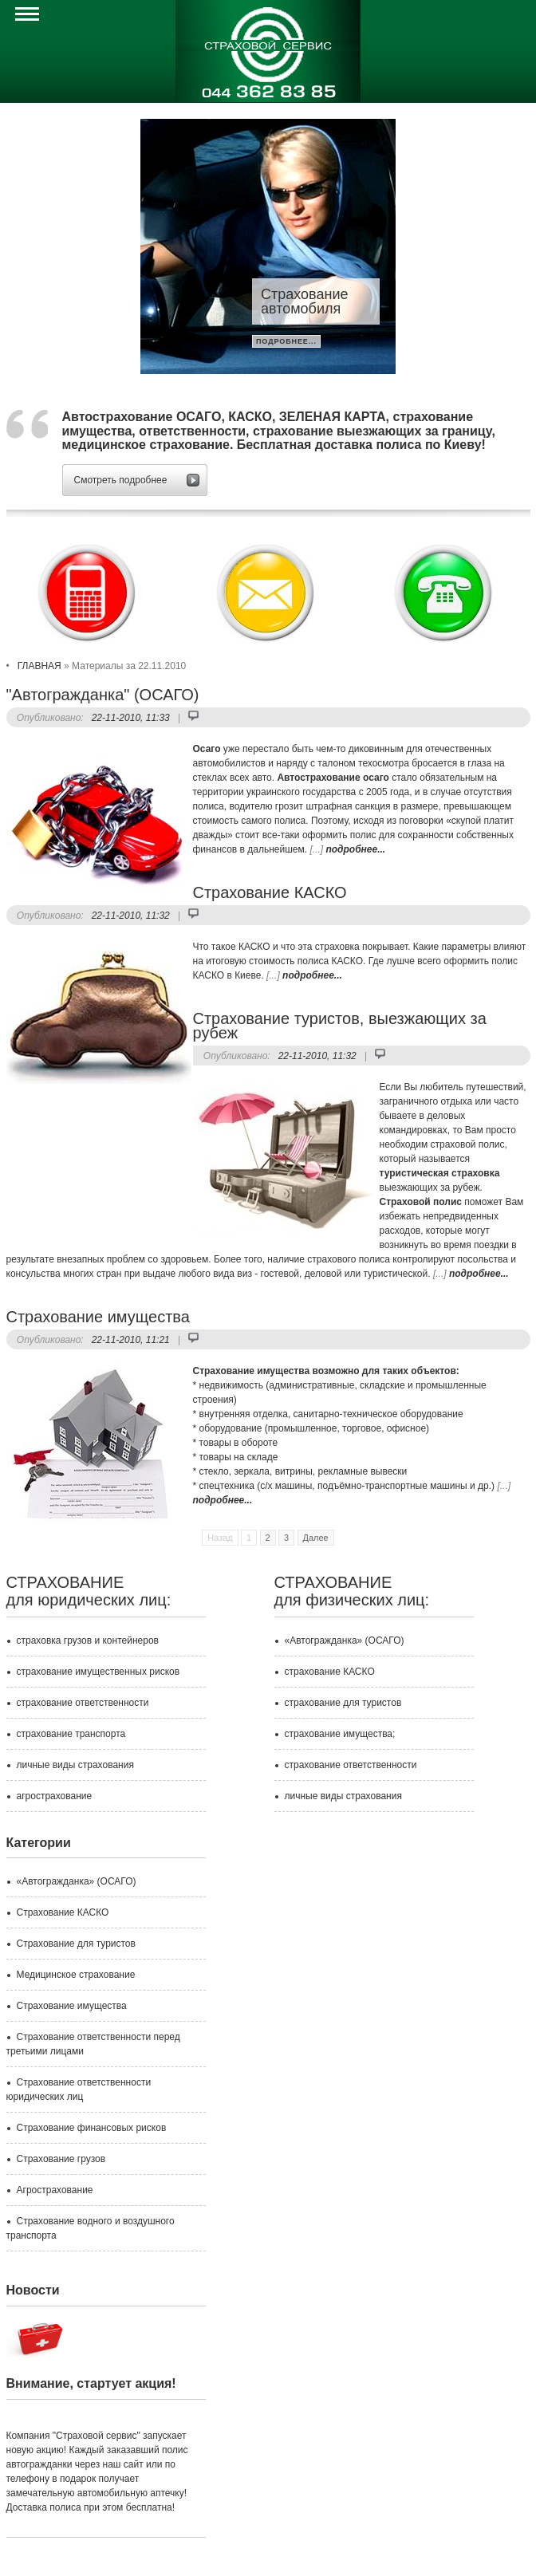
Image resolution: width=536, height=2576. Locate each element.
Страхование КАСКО (270, 892)
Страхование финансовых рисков (92, 2127)
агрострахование (55, 1796)
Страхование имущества (98, 1316)
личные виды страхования (75, 1765)
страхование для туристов (343, 1702)
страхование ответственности (83, 1702)
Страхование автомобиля (304, 301)
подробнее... (286, 341)
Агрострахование (55, 2190)
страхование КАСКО (330, 1671)
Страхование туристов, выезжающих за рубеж (340, 1026)
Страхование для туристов (76, 1943)
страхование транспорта (71, 1733)
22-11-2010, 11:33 (131, 717)
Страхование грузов (61, 2158)
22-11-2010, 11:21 (131, 1339)
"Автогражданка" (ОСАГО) (102, 694)
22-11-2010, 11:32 (131, 915)
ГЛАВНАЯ (39, 666)
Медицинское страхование (76, 1974)
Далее (316, 1537)
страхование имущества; (340, 1733)
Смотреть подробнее (121, 480)
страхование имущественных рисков (98, 1671)
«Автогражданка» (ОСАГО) (344, 1640)
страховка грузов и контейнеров (88, 1640)
